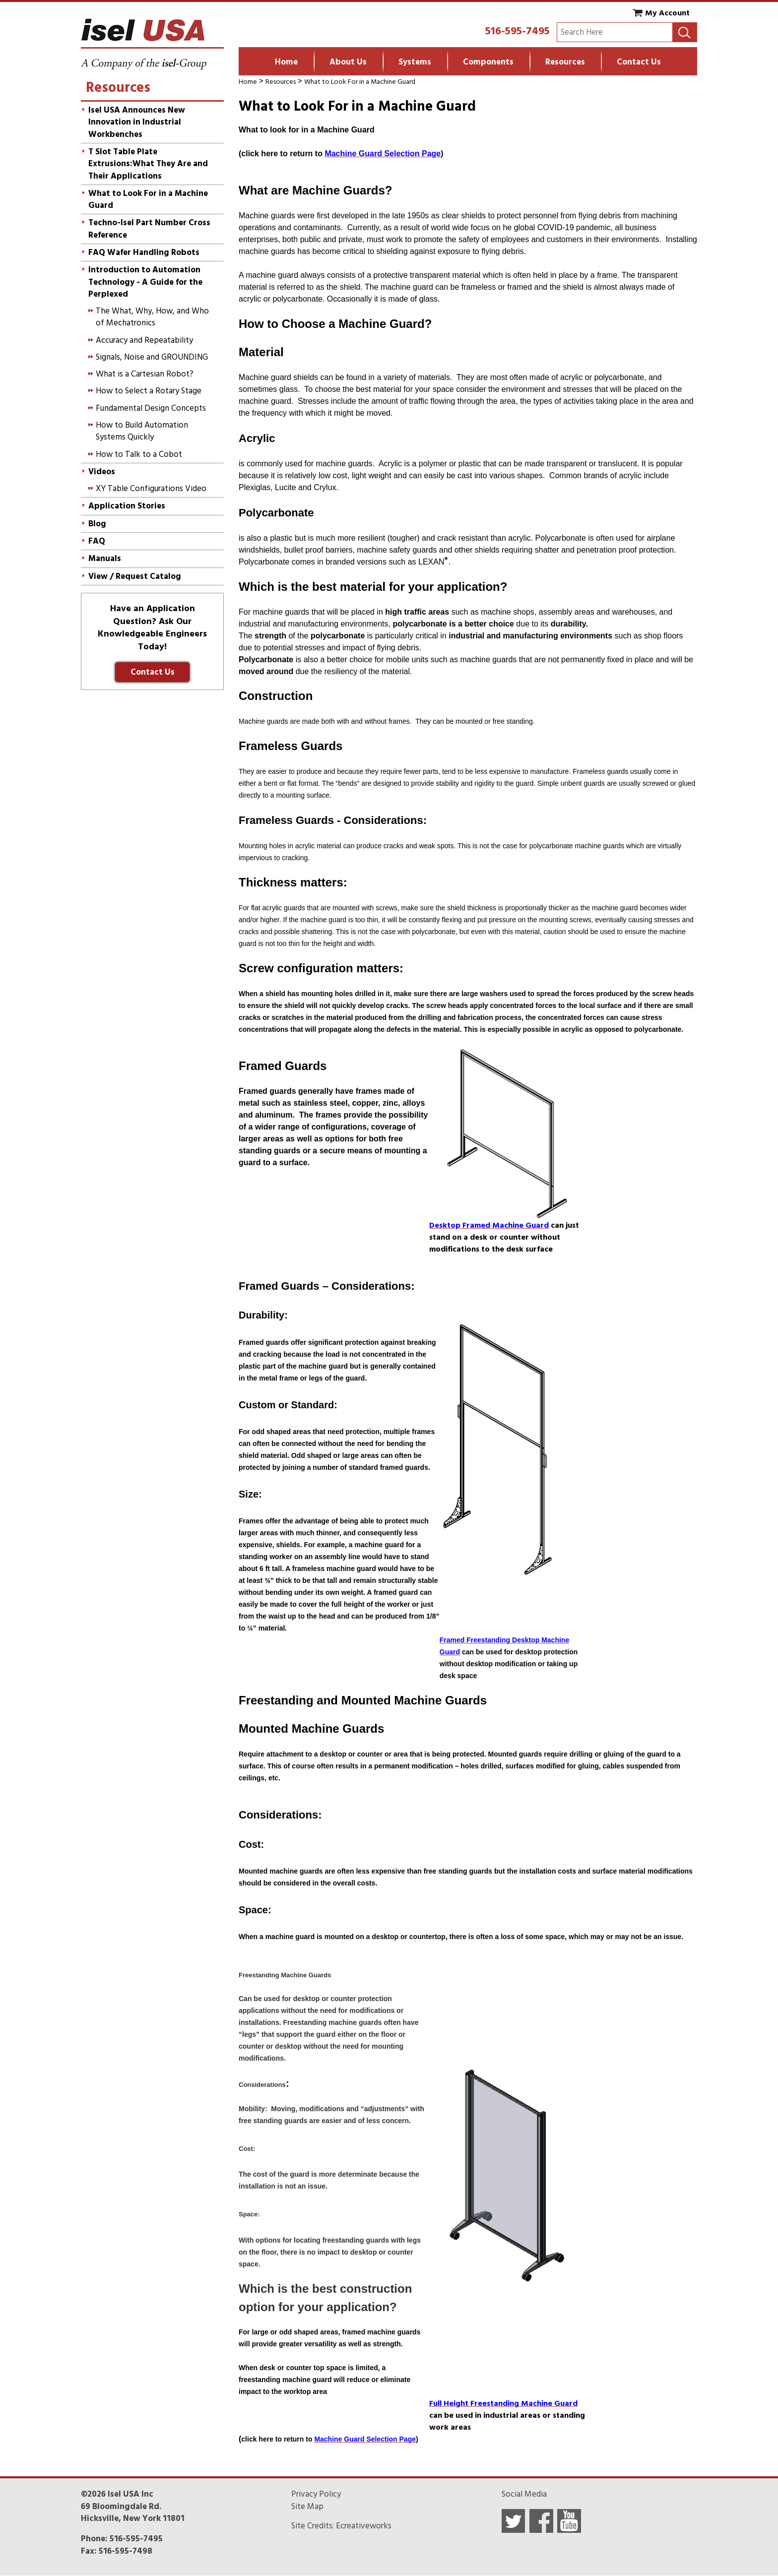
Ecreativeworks (363, 2526)
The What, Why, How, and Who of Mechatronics (152, 317)
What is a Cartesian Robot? (145, 374)
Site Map (307, 2506)
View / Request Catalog (134, 576)
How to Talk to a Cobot (139, 454)
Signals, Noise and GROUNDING (152, 357)
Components (488, 62)
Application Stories (126, 506)
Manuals (104, 558)
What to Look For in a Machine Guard (359, 81)
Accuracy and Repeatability (144, 340)
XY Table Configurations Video (151, 489)
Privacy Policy (316, 2494)
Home (286, 62)
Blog (97, 524)
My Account (667, 12)
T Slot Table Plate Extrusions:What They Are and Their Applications (148, 164)
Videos (101, 472)
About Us (348, 62)
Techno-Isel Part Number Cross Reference (149, 229)
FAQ (96, 541)
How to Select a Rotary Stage (148, 391)
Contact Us (639, 62)
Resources (565, 62)
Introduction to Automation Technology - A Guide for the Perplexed (145, 282)
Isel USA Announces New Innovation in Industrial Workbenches (136, 122)
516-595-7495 (517, 31)
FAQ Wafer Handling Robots (143, 252)
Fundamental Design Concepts (151, 408)
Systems (414, 62)
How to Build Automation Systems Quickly (142, 431)
